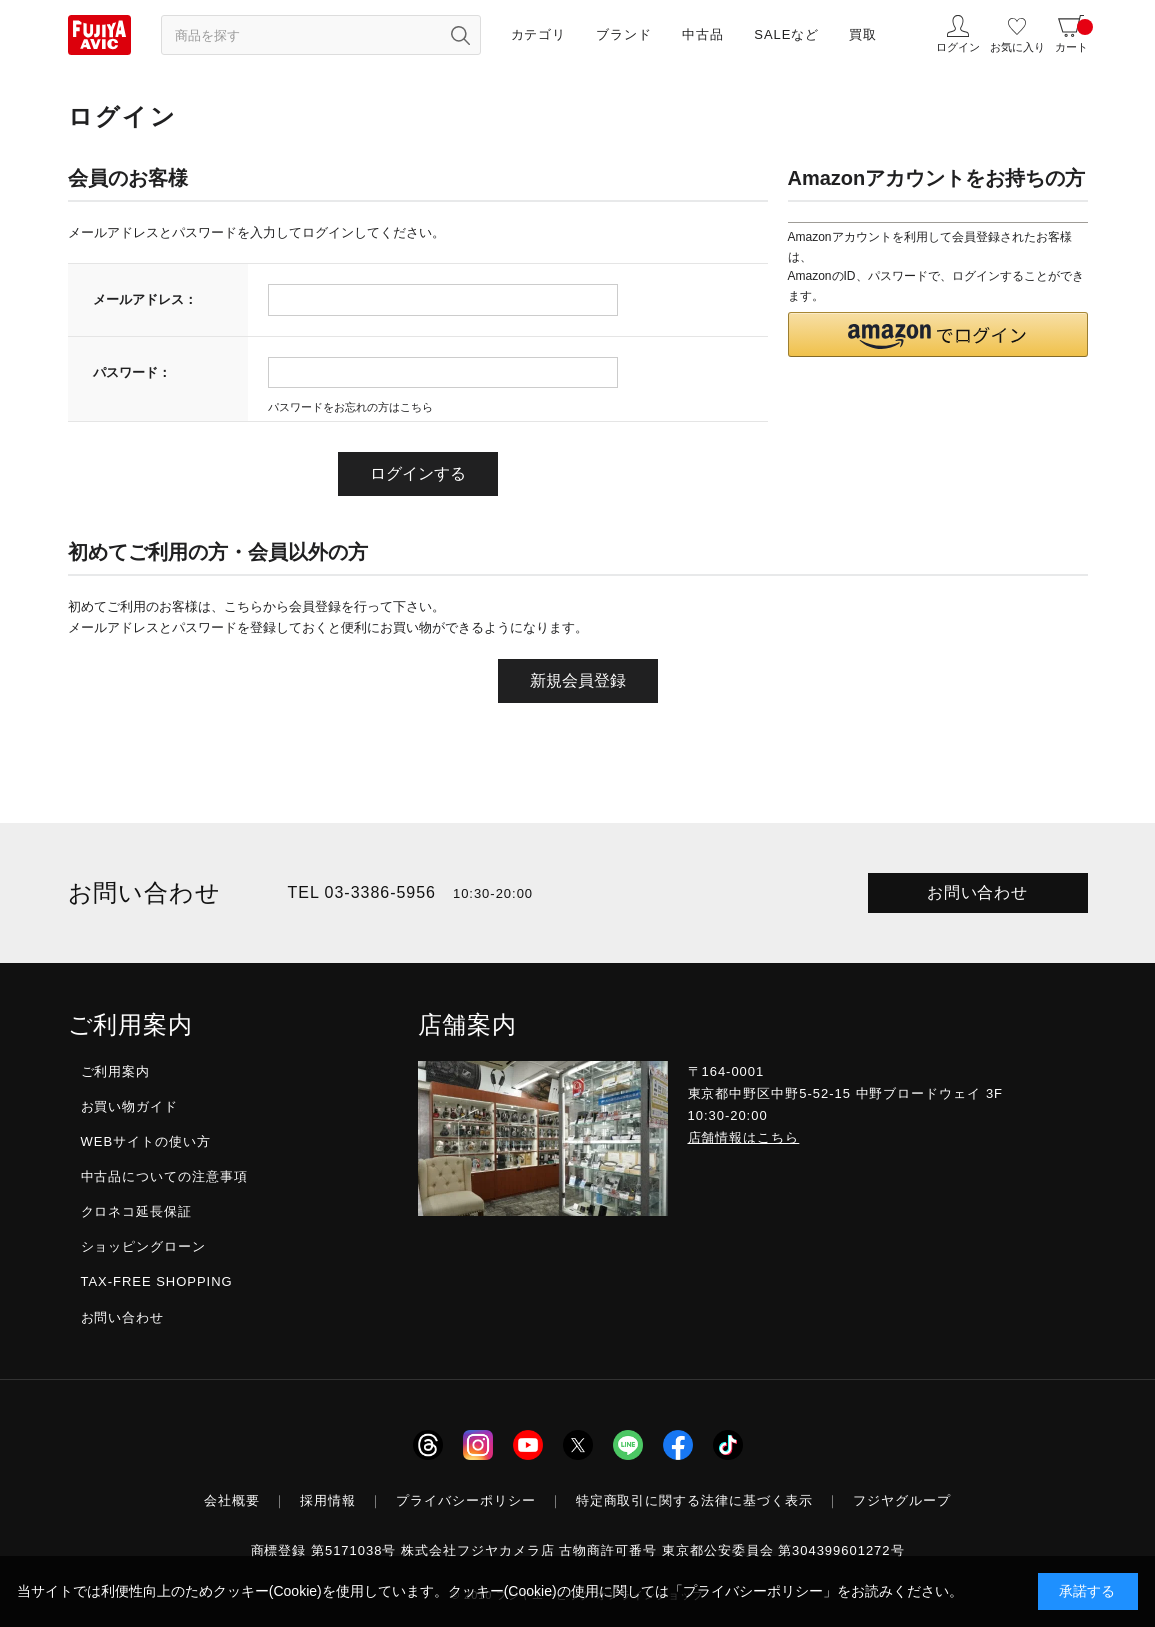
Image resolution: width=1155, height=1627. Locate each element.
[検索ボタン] (461, 35)
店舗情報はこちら (744, 1137)
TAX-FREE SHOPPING (157, 1281)
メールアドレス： (145, 299)
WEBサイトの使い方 (146, 1141)
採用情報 (328, 1500)
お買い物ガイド (130, 1106)
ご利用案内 (116, 1071)
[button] (938, 334)
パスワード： (132, 372)
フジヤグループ (902, 1500)
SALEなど (786, 34)
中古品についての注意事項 (165, 1176)
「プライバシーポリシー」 (753, 1591)
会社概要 (232, 1500)
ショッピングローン (144, 1246)
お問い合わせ (978, 892)
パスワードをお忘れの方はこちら (350, 407)
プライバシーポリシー (466, 1500)
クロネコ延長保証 (137, 1211)
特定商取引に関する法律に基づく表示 (695, 1500)
